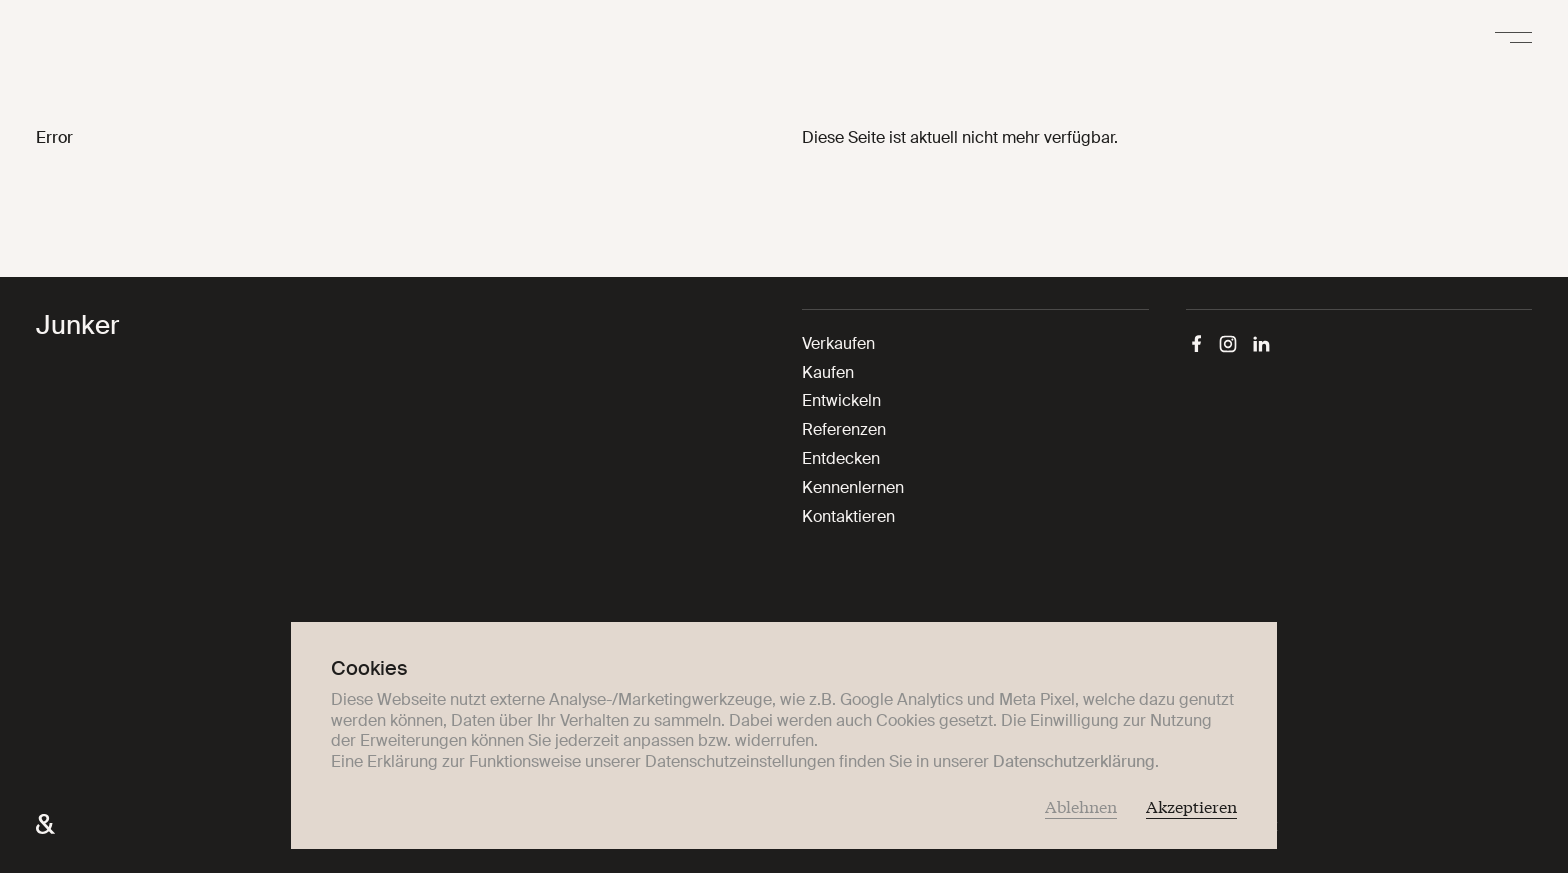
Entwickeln (841, 400)
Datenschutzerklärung (1074, 761)
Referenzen (844, 429)
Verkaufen (838, 343)
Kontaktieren (848, 516)
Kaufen (828, 372)
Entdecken (841, 458)
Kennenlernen (853, 487)
